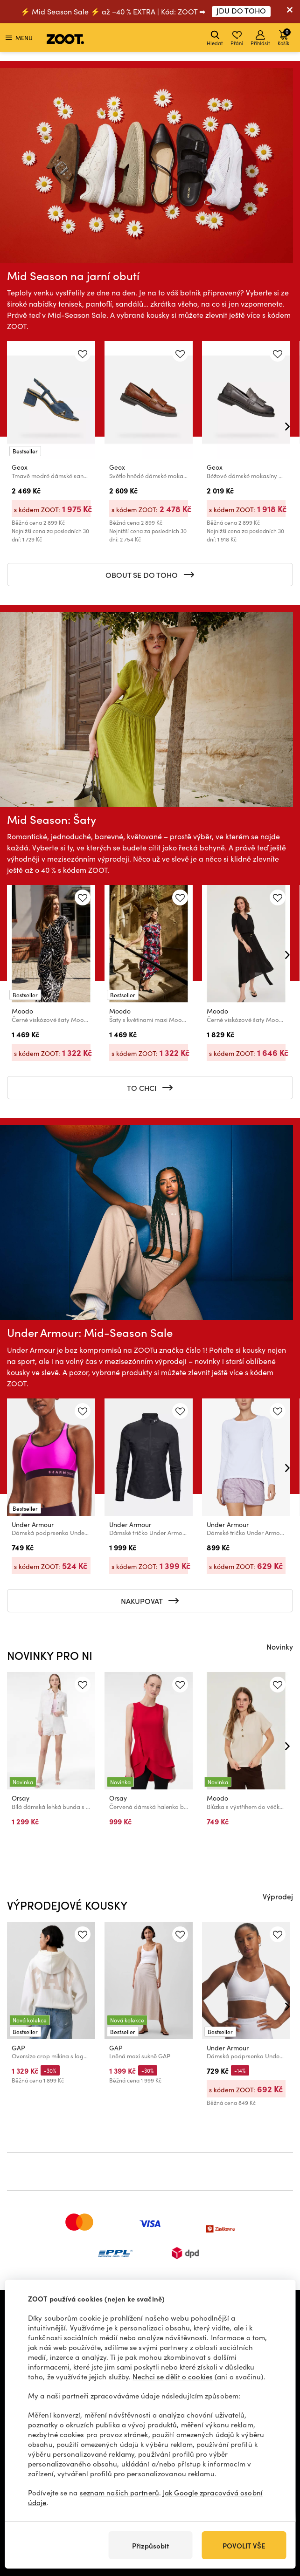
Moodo (22, 1011)
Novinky (279, 1646)
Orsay (20, 1798)
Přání (236, 38)
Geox (20, 467)
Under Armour (33, 1524)
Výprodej (278, 1896)
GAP (18, 2047)
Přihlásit (260, 38)
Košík (284, 37)
